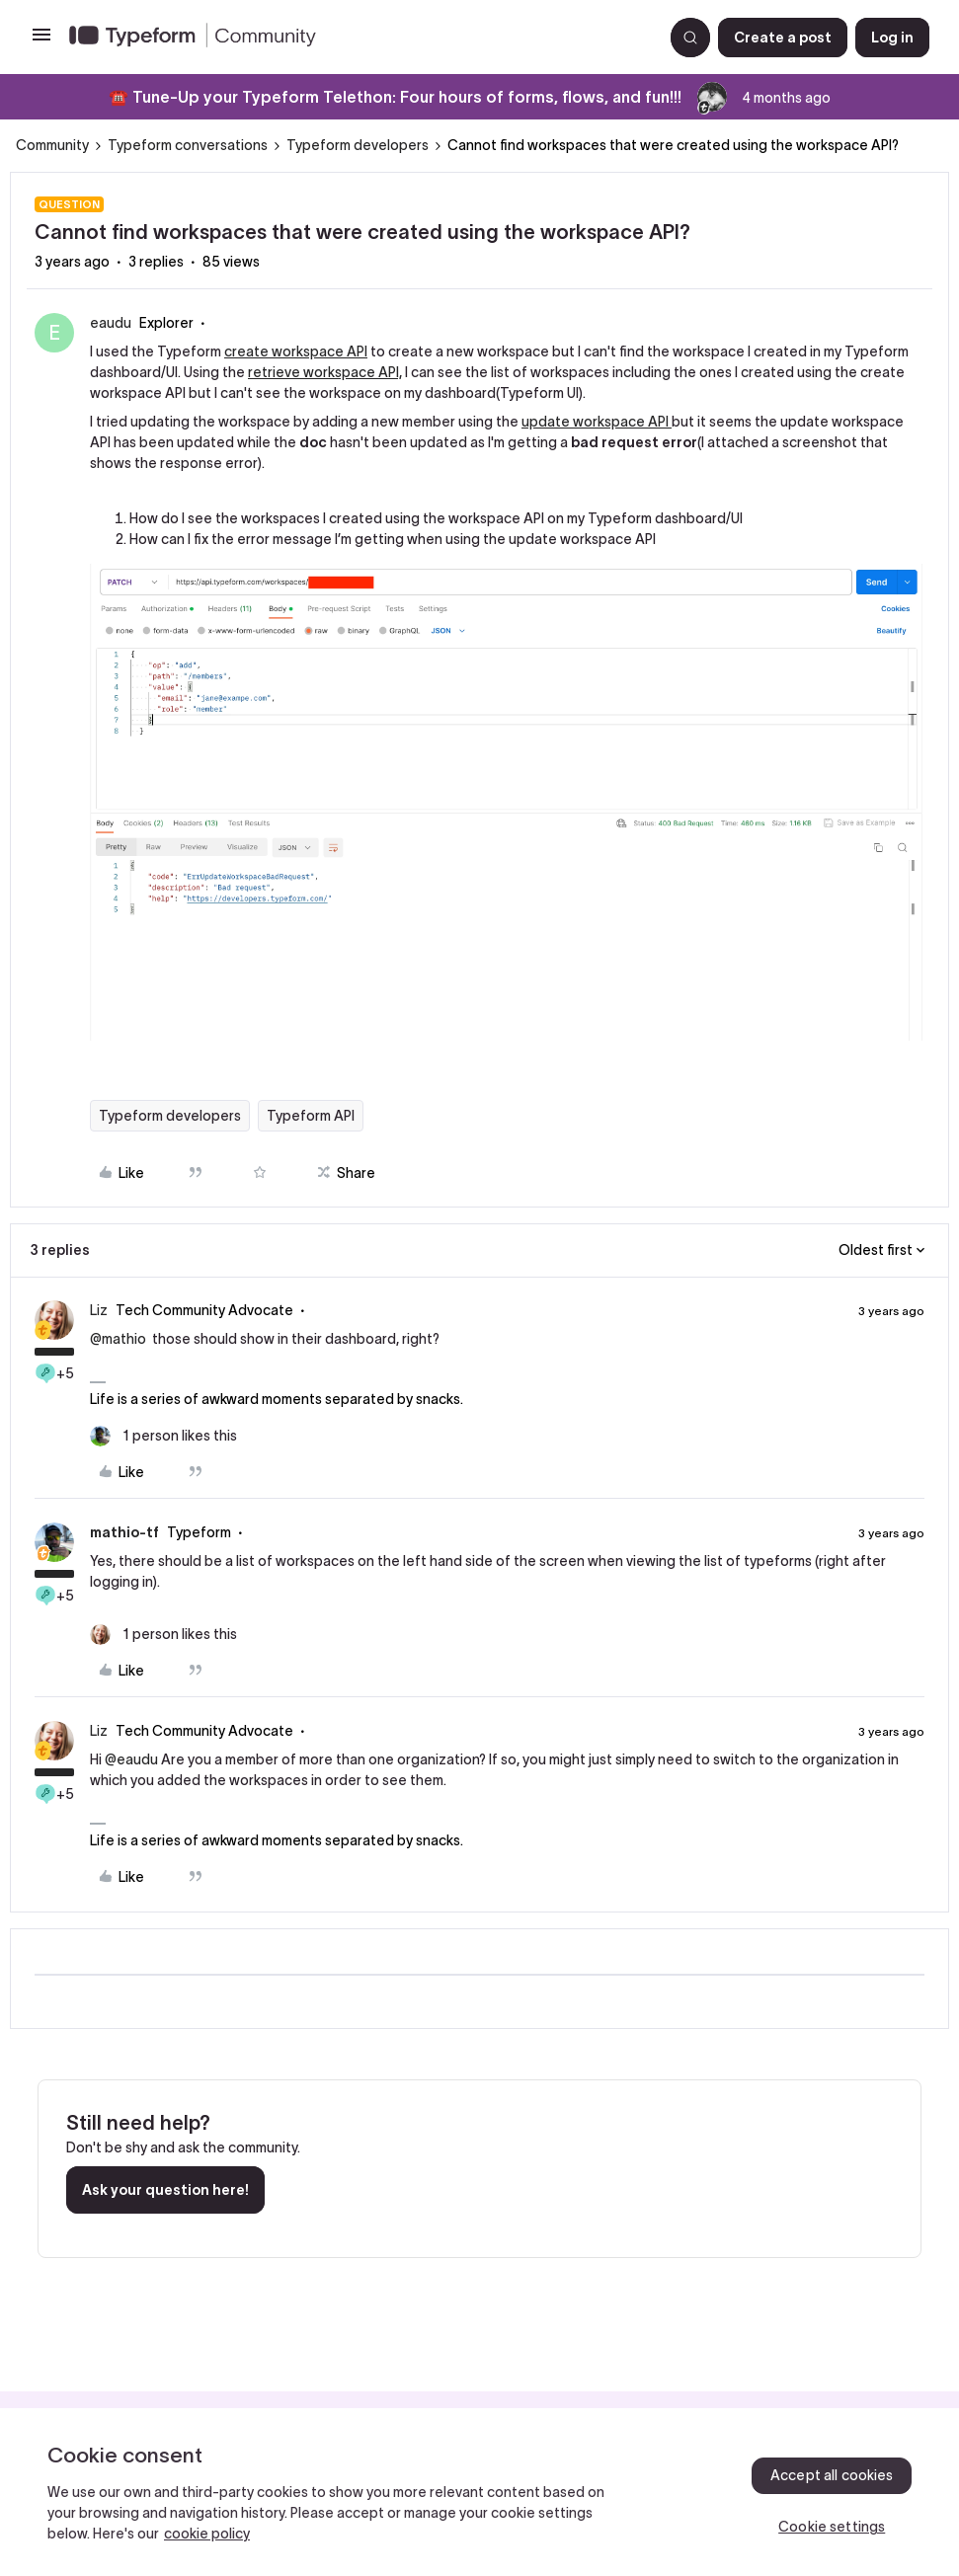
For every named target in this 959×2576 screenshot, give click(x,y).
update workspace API (596, 421)
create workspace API (295, 351)
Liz (99, 1310)
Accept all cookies (832, 2475)
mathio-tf (124, 1532)
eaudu (110, 323)
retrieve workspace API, (325, 372)
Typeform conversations (188, 145)
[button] (41, 41)
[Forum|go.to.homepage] (358, 37)
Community (52, 145)
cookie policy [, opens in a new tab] (207, 2533)
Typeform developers (357, 145)
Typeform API (311, 1116)
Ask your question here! (165, 2190)
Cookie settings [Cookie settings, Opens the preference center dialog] (831, 2527)
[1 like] (163, 1436)
